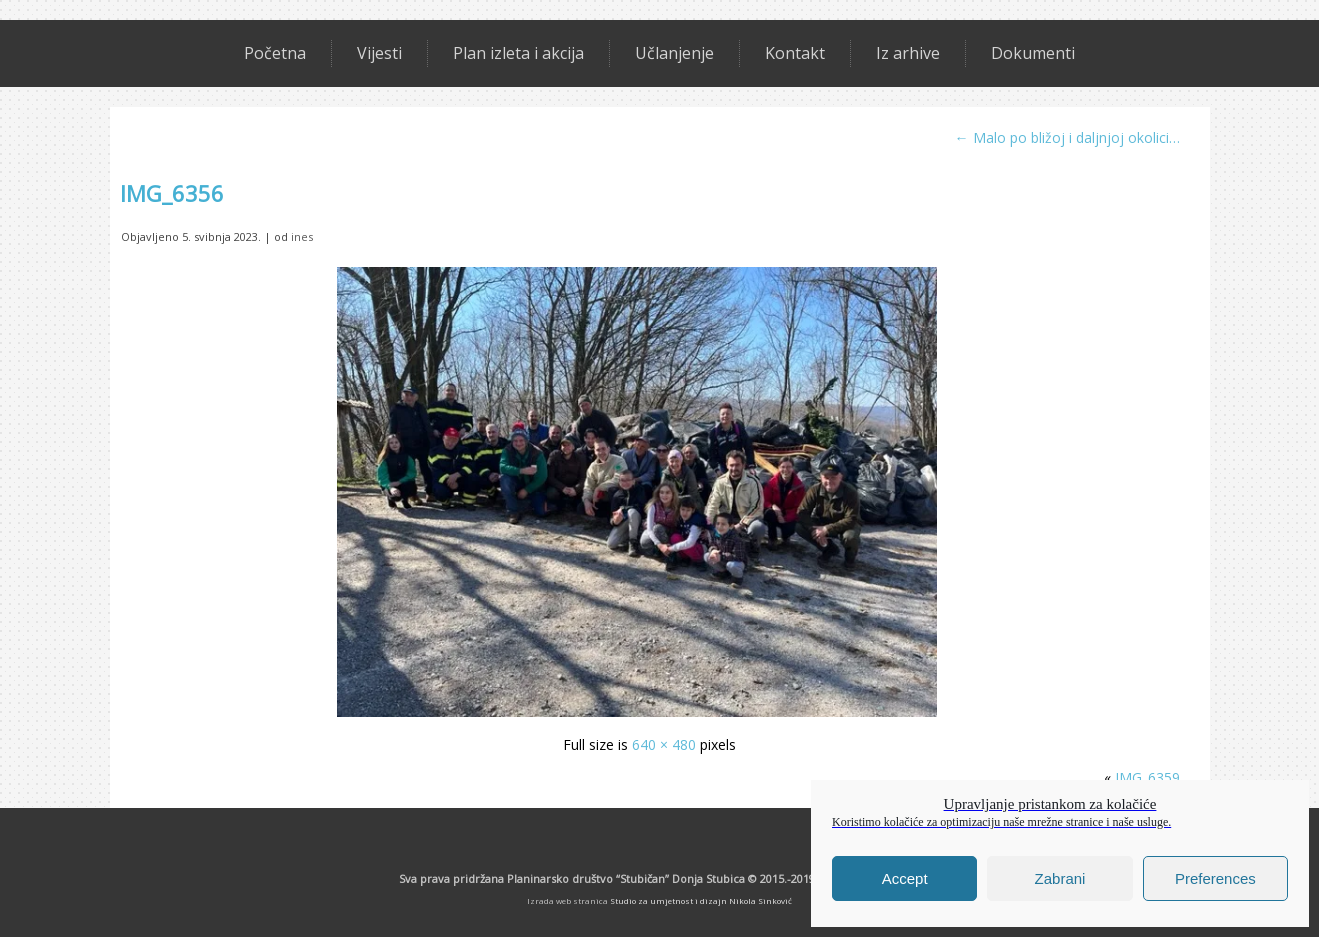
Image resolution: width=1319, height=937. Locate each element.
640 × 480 (664, 744)
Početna (275, 53)
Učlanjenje (674, 53)
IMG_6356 (172, 193)
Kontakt (795, 53)
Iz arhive (908, 53)
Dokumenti (1033, 53)
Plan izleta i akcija (518, 53)
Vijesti (379, 53)
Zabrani (1060, 878)
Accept (905, 878)
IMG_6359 (1147, 777)
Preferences (1215, 878)
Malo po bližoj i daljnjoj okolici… (1067, 137)
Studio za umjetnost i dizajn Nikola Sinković (701, 900)
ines (302, 236)
